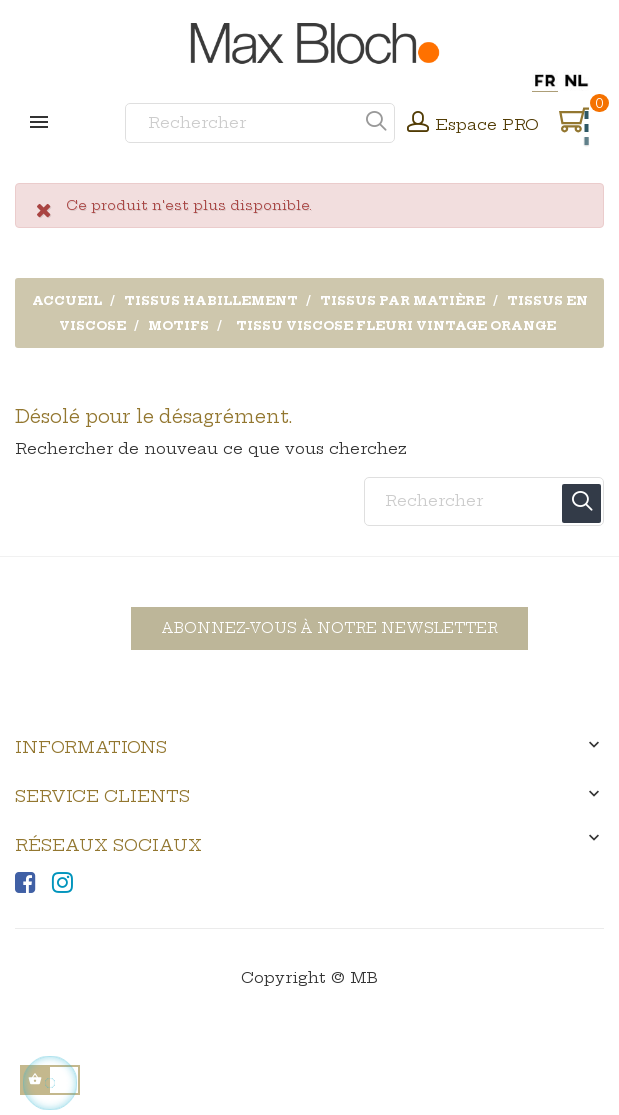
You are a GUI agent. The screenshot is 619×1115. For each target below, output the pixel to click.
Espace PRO (487, 124)
